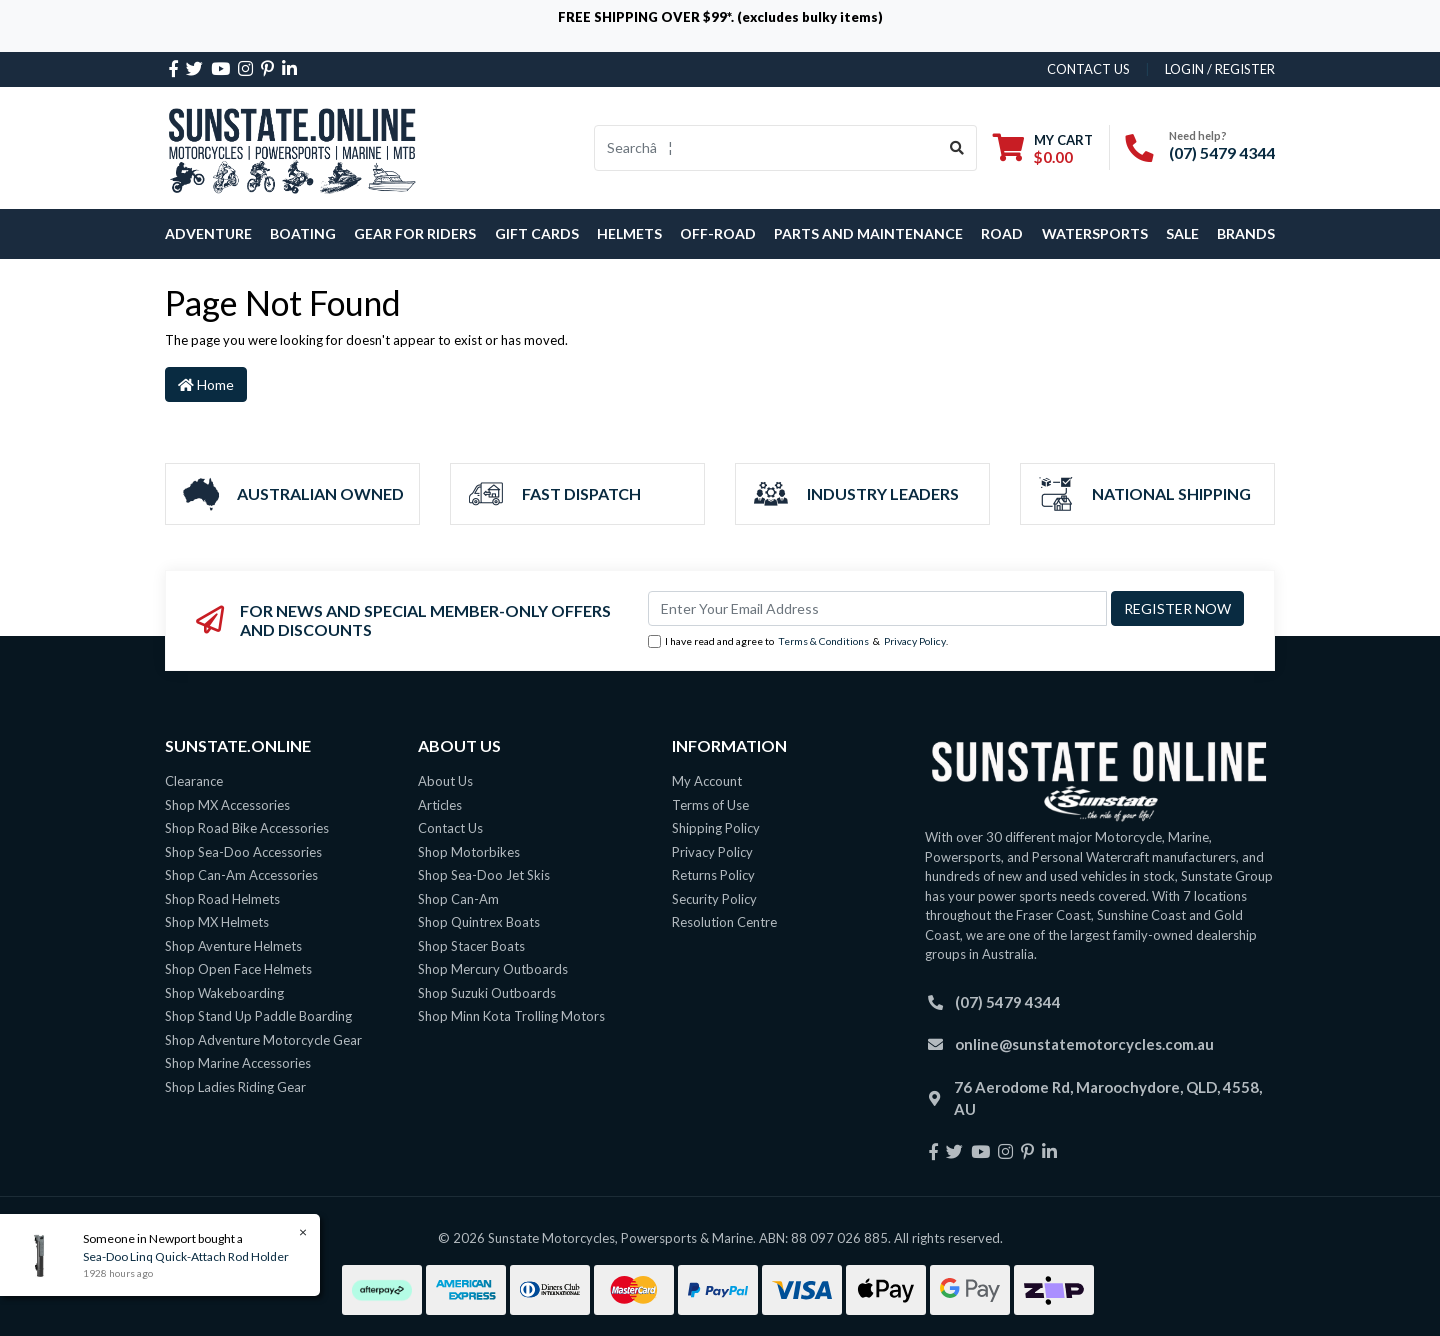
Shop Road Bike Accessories (247, 828)
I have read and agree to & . (798, 642)
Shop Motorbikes (469, 852)
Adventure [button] (208, 233)
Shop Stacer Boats (471, 946)
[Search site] (957, 148)
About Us (445, 781)
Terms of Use (710, 805)
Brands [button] (1246, 233)
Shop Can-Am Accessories (241, 875)
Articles (440, 805)
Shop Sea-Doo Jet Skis (484, 875)
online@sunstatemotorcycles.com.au (1084, 1044)
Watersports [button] (1095, 233)
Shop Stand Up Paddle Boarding (258, 1016)
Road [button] (1002, 233)
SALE (1182, 233)
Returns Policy (713, 875)
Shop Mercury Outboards (493, 969)
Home (206, 384)
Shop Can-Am (458, 899)
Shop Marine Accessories (238, 1063)
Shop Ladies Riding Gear (235, 1087)
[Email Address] (877, 608)
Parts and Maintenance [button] (868, 233)
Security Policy (714, 899)
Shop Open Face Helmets (238, 969)
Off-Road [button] (718, 233)
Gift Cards (537, 233)
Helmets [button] (629, 233)
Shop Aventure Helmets (233, 946)
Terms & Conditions (823, 641)
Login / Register (1220, 69)
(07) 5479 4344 (1222, 152)
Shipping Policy (716, 828)
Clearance (194, 781)
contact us (1088, 69)
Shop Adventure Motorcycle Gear (263, 1040)
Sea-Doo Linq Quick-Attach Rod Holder (185, 1256)
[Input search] (766, 148)
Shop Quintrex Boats (479, 922)
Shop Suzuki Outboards (487, 993)
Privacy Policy (915, 641)
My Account (707, 781)
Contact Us (450, 828)
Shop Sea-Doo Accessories (243, 852)
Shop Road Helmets (222, 899)
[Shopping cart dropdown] (1043, 148)
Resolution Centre (724, 922)
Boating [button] (303, 233)
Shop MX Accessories (227, 805)
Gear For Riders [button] (415, 233)
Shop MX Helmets (217, 922)
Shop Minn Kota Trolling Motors (511, 1016)
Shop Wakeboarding (224, 993)
